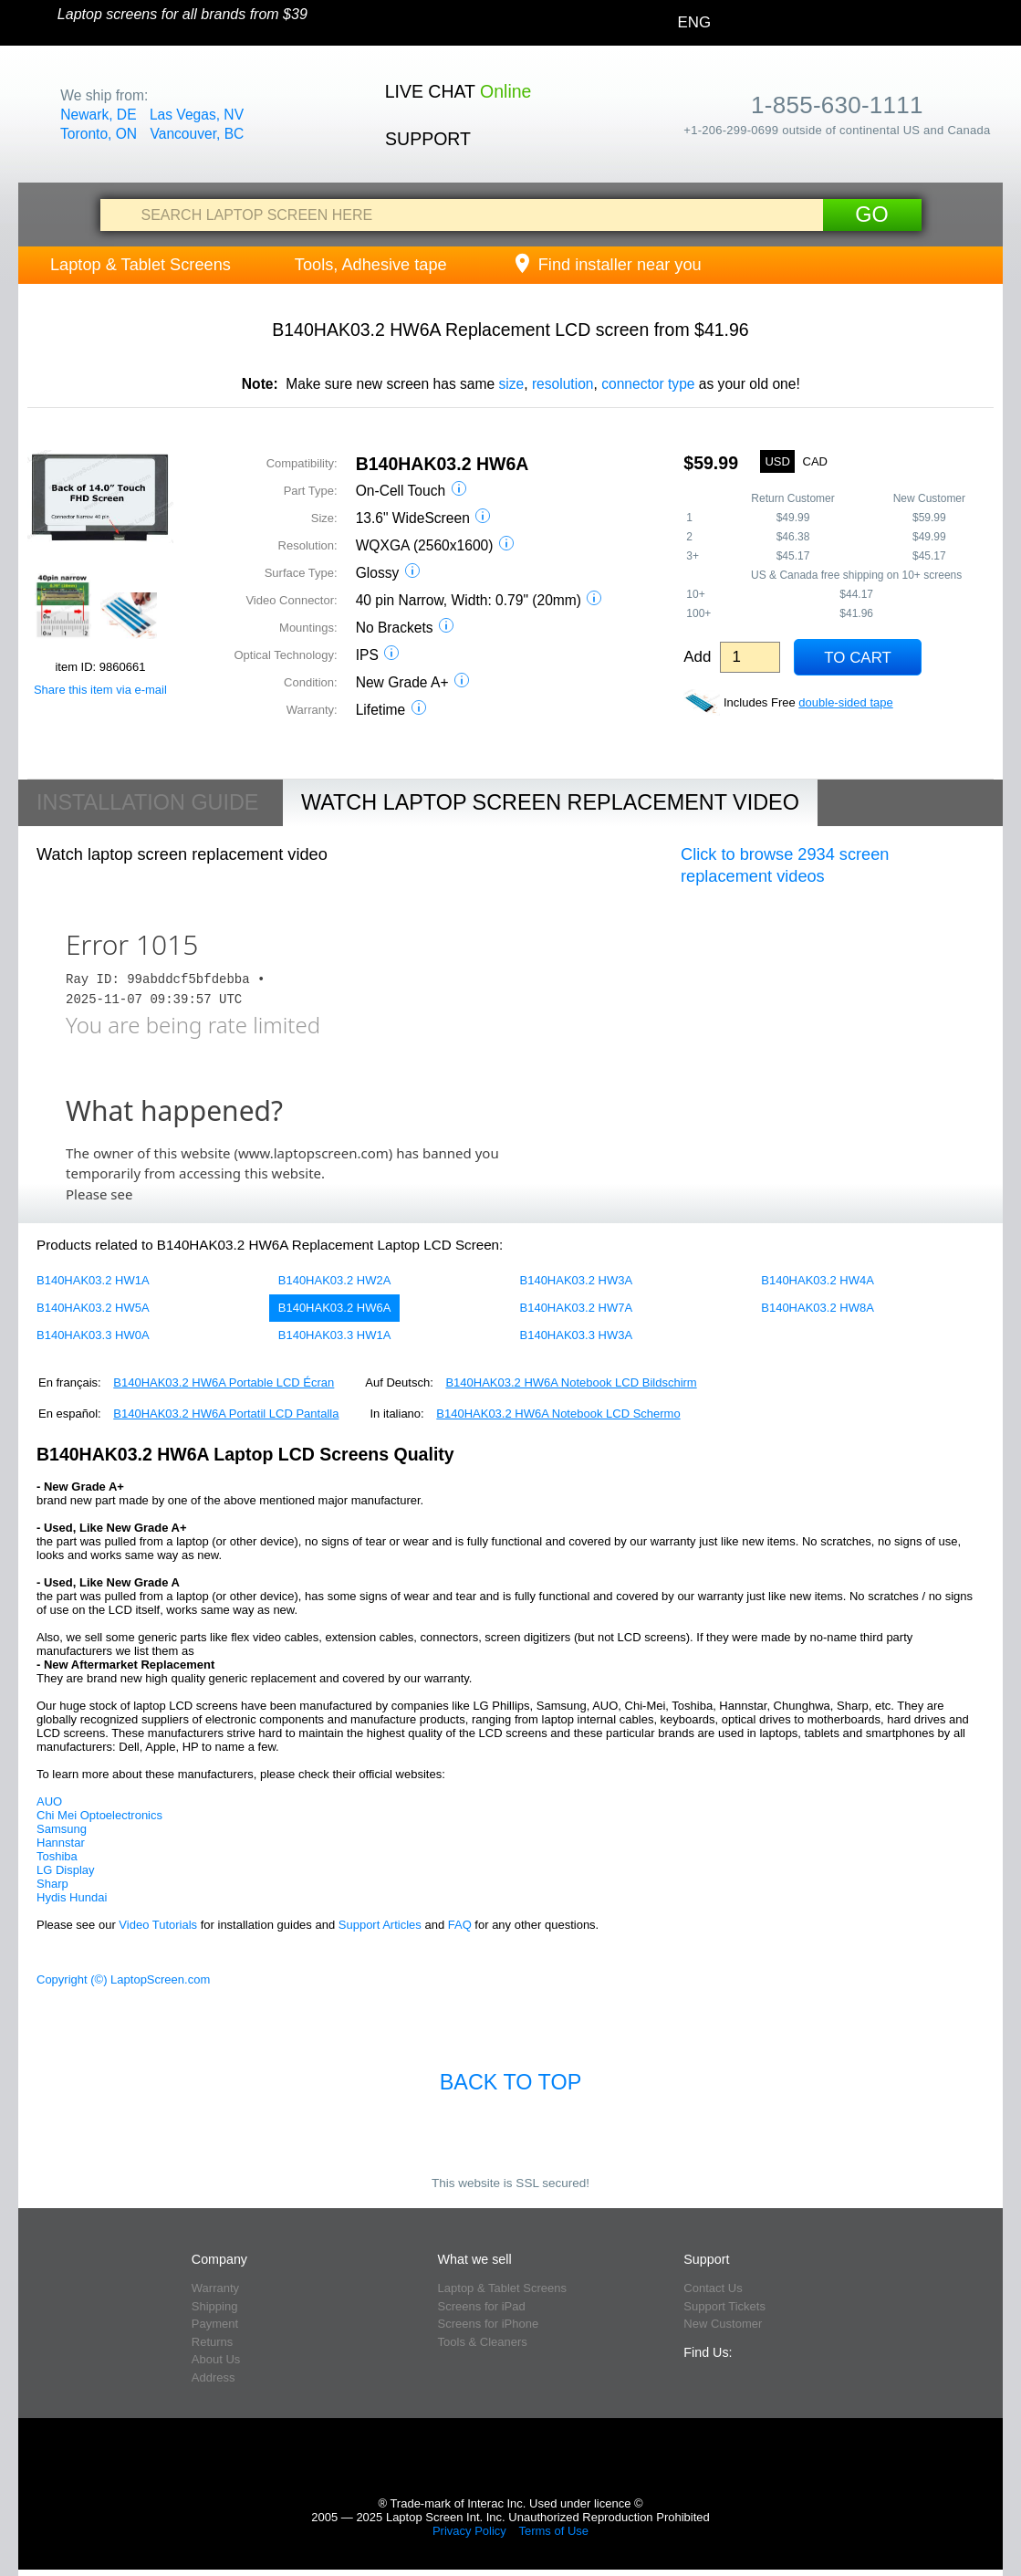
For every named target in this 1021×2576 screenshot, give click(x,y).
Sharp (52, 1883)
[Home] (28, 23)
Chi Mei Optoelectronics (99, 1815)
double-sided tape (845, 702)
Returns (213, 2342)
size (511, 384)
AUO (49, 1801)
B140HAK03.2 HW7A (576, 1307)
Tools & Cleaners (482, 2342)
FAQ (460, 1925)
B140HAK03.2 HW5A (93, 1307)
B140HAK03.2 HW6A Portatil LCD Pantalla (226, 1413)
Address (213, 2377)
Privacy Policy (469, 2531)
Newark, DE (98, 114)
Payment (215, 2323)
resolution (563, 384)
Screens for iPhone (488, 2323)
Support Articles (380, 1925)
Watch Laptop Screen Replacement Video (550, 802)
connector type (647, 384)
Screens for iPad (482, 2306)
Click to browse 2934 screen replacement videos (785, 865)
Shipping (215, 2306)
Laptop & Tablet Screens (140, 265)
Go (871, 214)
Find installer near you (606, 265)
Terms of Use (553, 2531)
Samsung (61, 1829)
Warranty (215, 2288)
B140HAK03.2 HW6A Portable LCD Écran (223, 1382)
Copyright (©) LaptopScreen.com (123, 1979)
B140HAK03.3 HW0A (93, 1335)
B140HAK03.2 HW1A (93, 1280)
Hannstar (60, 1842)
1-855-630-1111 (837, 105)
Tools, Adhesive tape (371, 265)
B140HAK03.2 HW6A (334, 1307)
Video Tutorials (158, 1925)
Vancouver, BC (197, 133)
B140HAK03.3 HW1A (334, 1335)
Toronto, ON (98, 133)
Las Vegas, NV (197, 114)
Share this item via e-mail (100, 689)
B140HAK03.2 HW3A (576, 1280)
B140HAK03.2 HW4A (817, 1280)
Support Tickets (724, 2306)
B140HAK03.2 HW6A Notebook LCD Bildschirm (570, 1382)
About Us (216, 2359)
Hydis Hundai (71, 1897)
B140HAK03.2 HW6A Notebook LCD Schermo (558, 1413)
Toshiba (57, 1856)
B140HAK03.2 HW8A (817, 1307)
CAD (815, 461)
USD (777, 461)
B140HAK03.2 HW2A (334, 1280)
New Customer (722, 2323)
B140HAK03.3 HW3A (576, 1335)
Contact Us (712, 2288)
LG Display (65, 1870)
